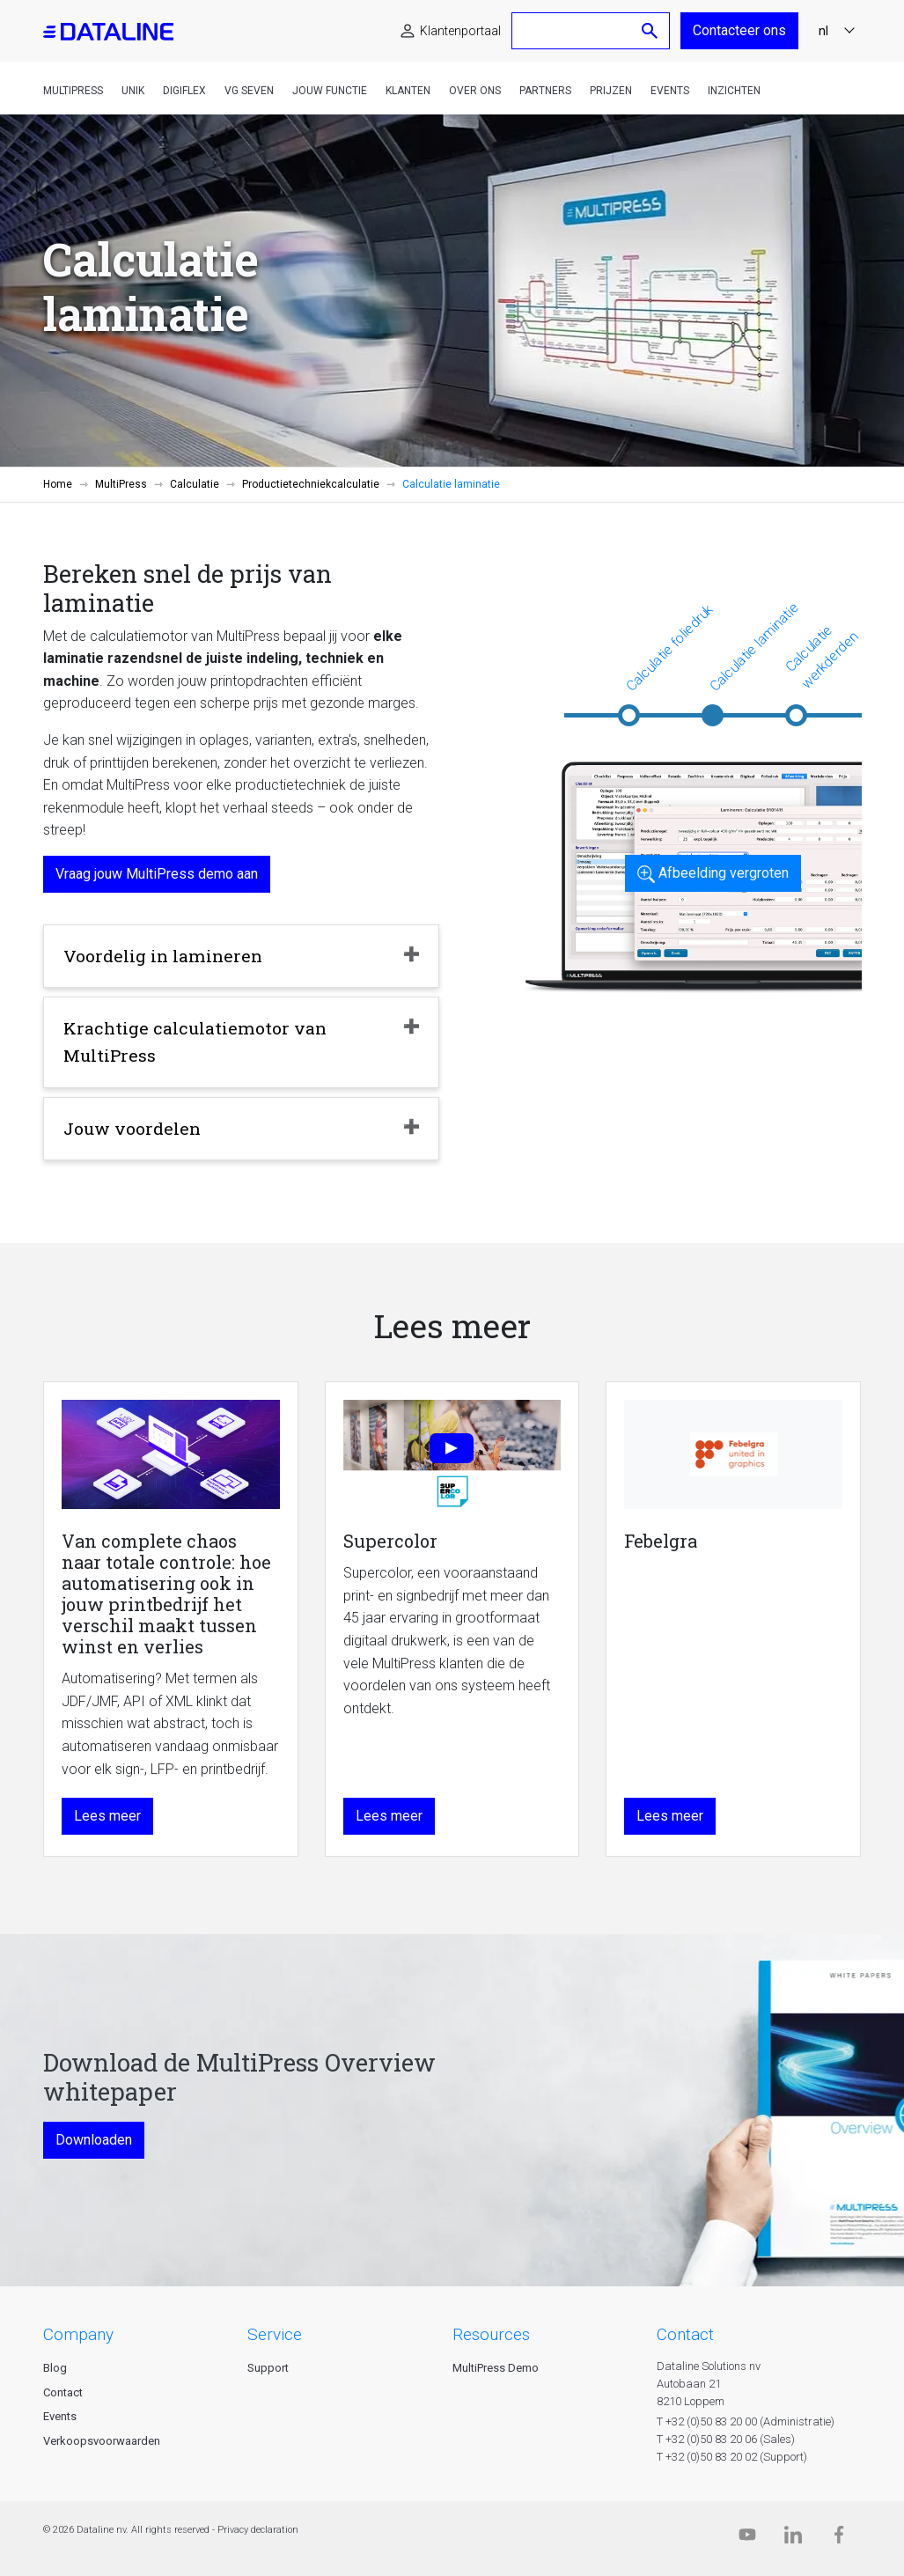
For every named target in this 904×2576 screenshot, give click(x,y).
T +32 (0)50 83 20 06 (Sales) (726, 2439)
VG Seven (249, 91)
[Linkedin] (793, 2538)
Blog (55, 2367)
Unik (132, 91)
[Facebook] (839, 2538)
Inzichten (734, 91)
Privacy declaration (257, 2530)
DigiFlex (184, 91)
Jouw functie (329, 91)
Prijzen (611, 91)
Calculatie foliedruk (669, 647)
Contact (63, 2392)
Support (268, 2367)
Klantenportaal (460, 31)
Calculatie (194, 484)
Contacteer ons (739, 30)
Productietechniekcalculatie (310, 484)
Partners (545, 91)
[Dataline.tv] (747, 2538)
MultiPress (73, 91)
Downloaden (93, 2139)
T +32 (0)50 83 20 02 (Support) (732, 2456)
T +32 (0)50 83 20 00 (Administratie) (745, 2421)
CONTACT (685, 2334)
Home (57, 484)
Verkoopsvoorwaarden (101, 2440)
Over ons (475, 91)
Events (669, 91)
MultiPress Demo (495, 2367)
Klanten (408, 91)
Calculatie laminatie (754, 647)
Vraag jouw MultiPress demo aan (156, 873)
